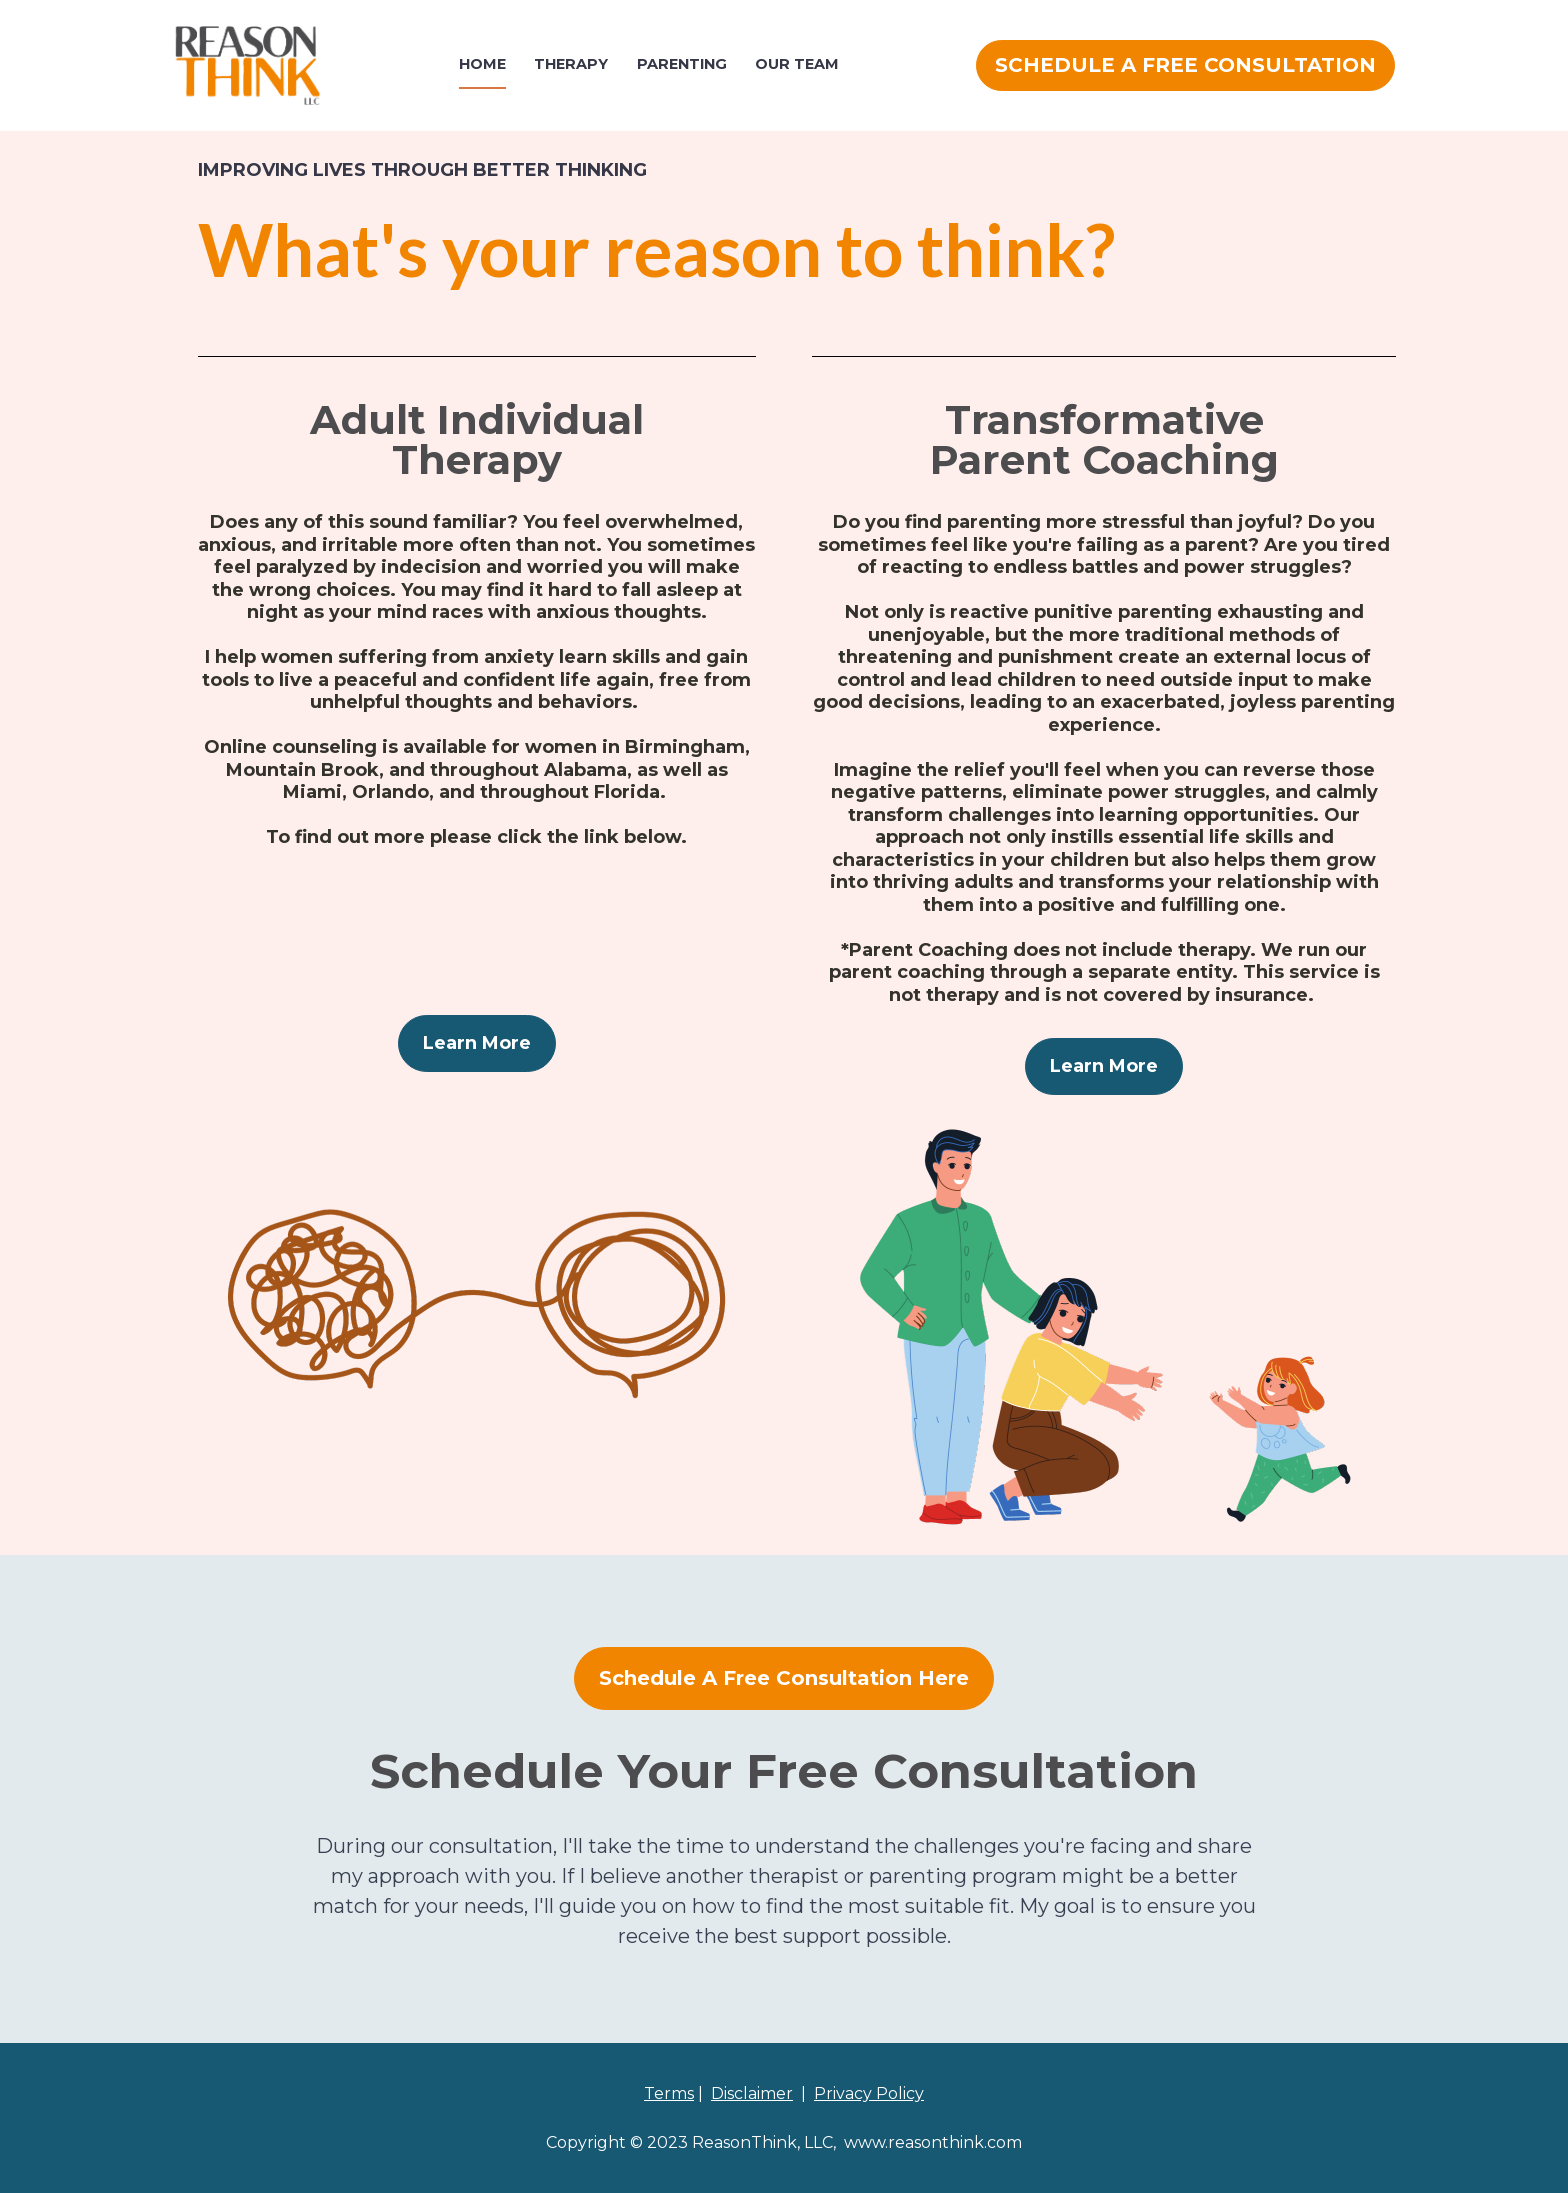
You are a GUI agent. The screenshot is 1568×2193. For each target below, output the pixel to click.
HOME (482, 64)
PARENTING (682, 64)
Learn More (477, 1043)
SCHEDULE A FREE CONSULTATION (1185, 65)
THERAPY (571, 64)
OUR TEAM (797, 64)
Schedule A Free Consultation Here (784, 1678)
